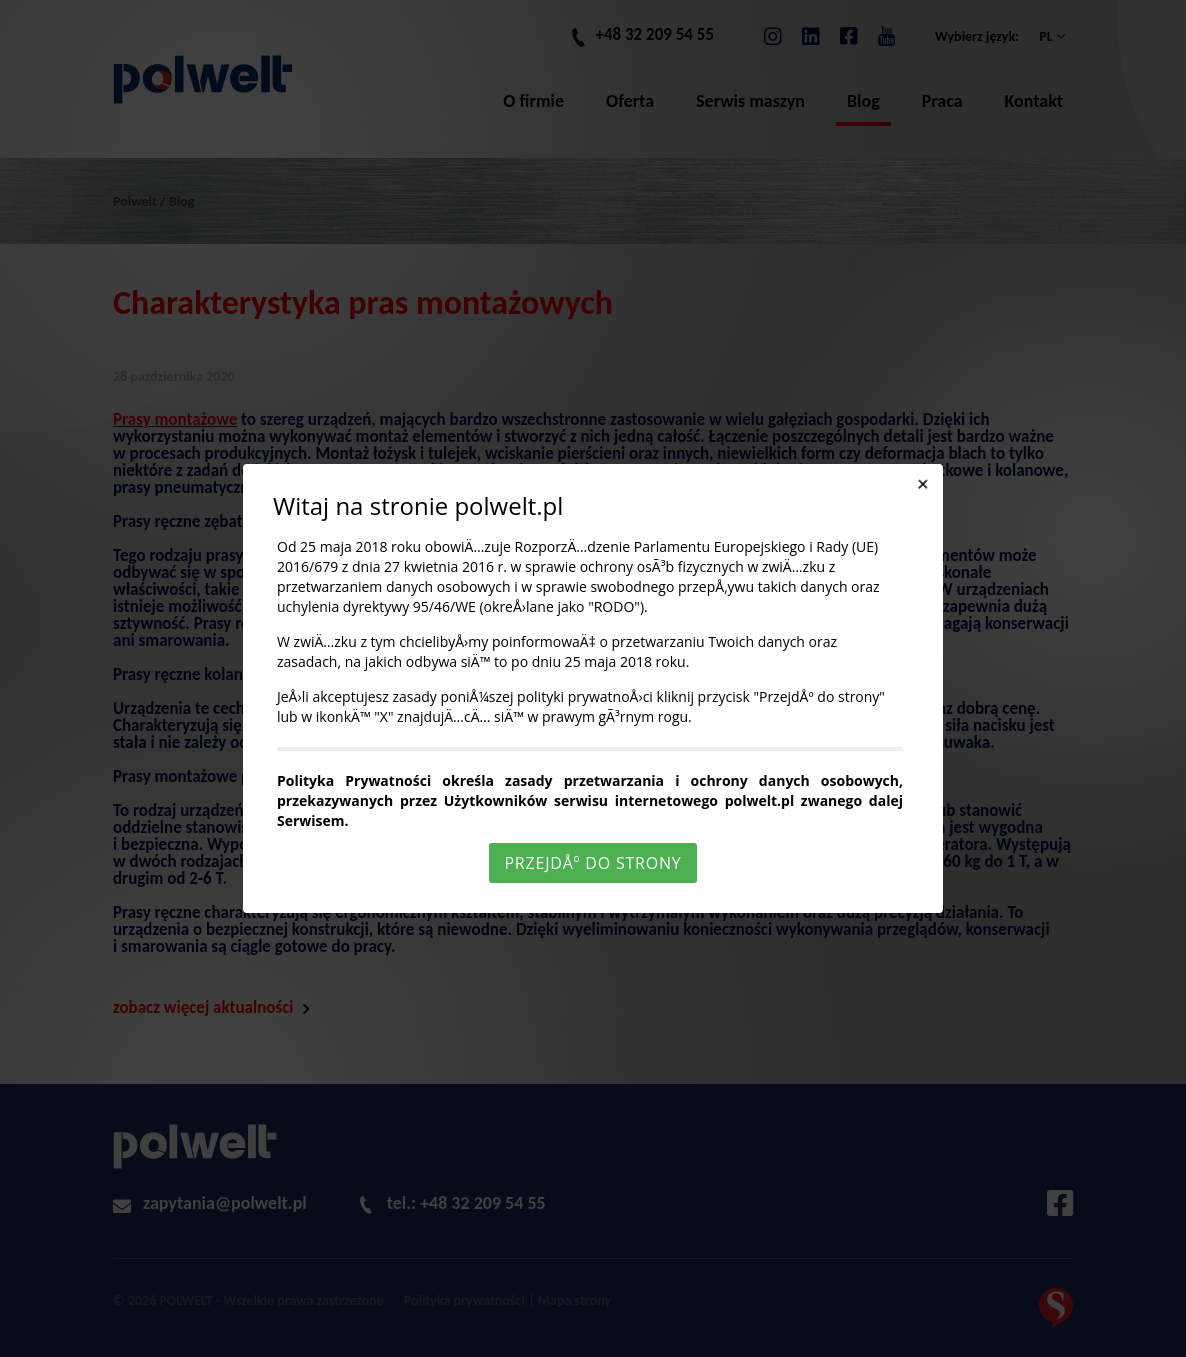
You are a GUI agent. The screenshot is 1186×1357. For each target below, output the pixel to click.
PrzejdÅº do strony (592, 863)
